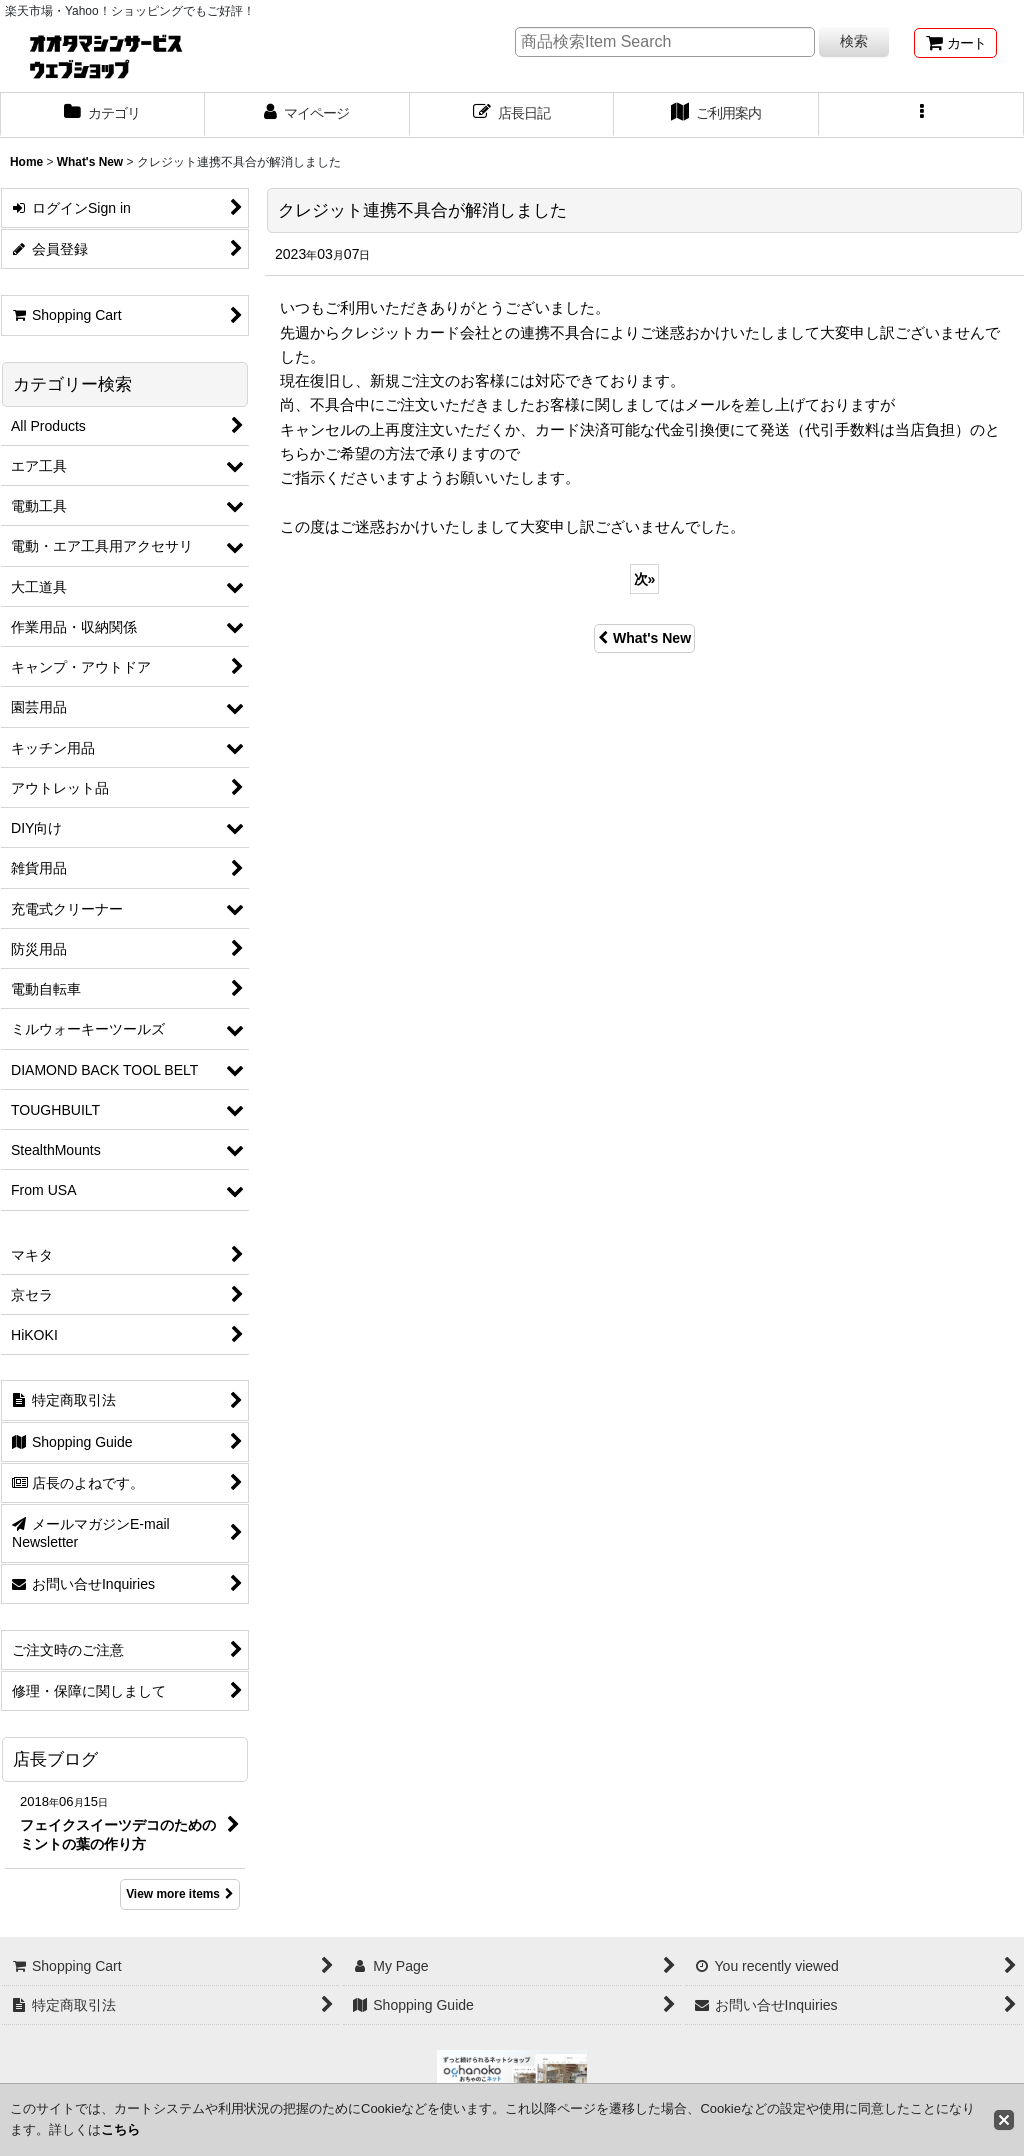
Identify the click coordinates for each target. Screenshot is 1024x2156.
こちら (120, 2129)
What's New (644, 638)
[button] (921, 115)
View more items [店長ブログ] (180, 1894)
